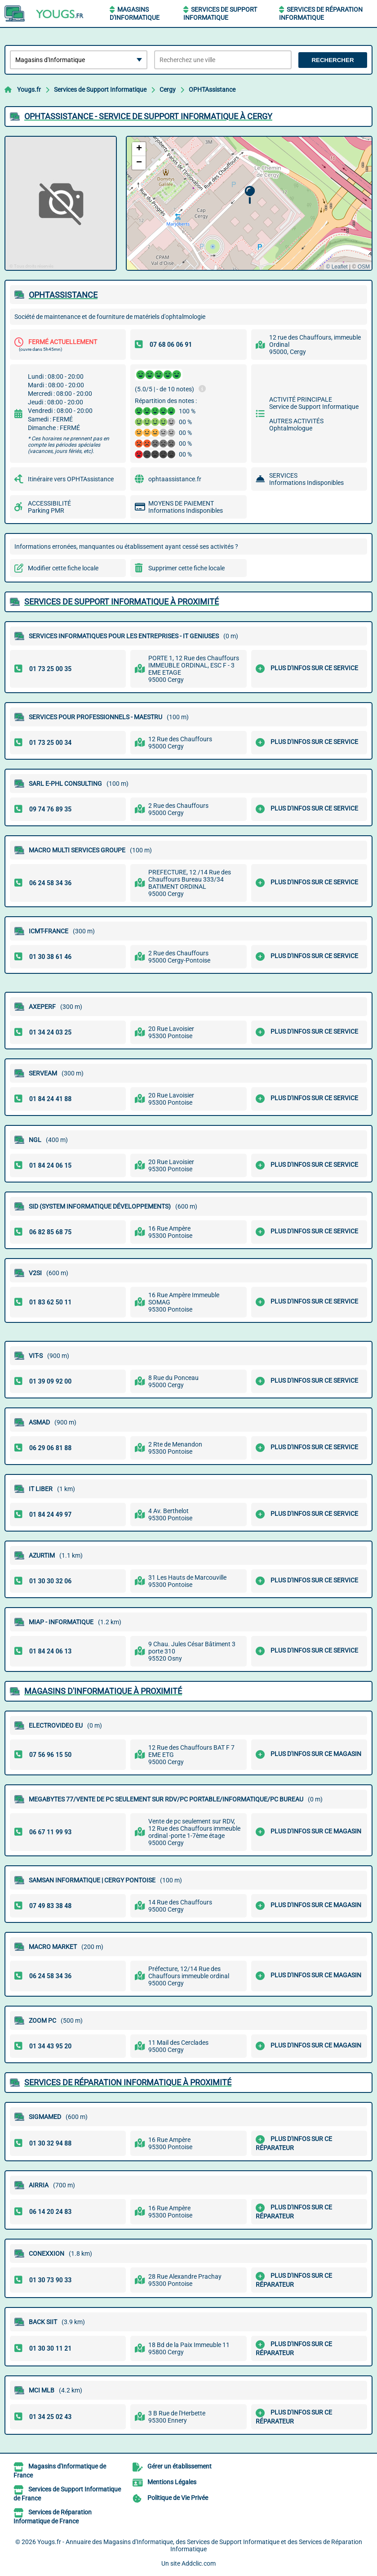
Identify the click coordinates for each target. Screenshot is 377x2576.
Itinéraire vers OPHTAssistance (71, 479)
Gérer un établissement (179, 2466)
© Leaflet (336, 267)
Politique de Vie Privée (177, 2497)
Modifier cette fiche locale (63, 568)
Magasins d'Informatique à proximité (103, 1691)
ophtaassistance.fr (174, 479)
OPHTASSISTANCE (63, 295)
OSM (364, 267)
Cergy (168, 89)
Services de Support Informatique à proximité (121, 601)
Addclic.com (199, 2563)
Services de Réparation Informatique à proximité (127, 2082)
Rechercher (332, 60)
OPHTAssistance (212, 89)
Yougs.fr (29, 89)
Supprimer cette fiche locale (186, 568)
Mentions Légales (171, 2482)
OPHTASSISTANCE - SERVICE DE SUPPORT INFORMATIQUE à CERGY (148, 116)
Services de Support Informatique (100, 89)
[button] (249, 195)
